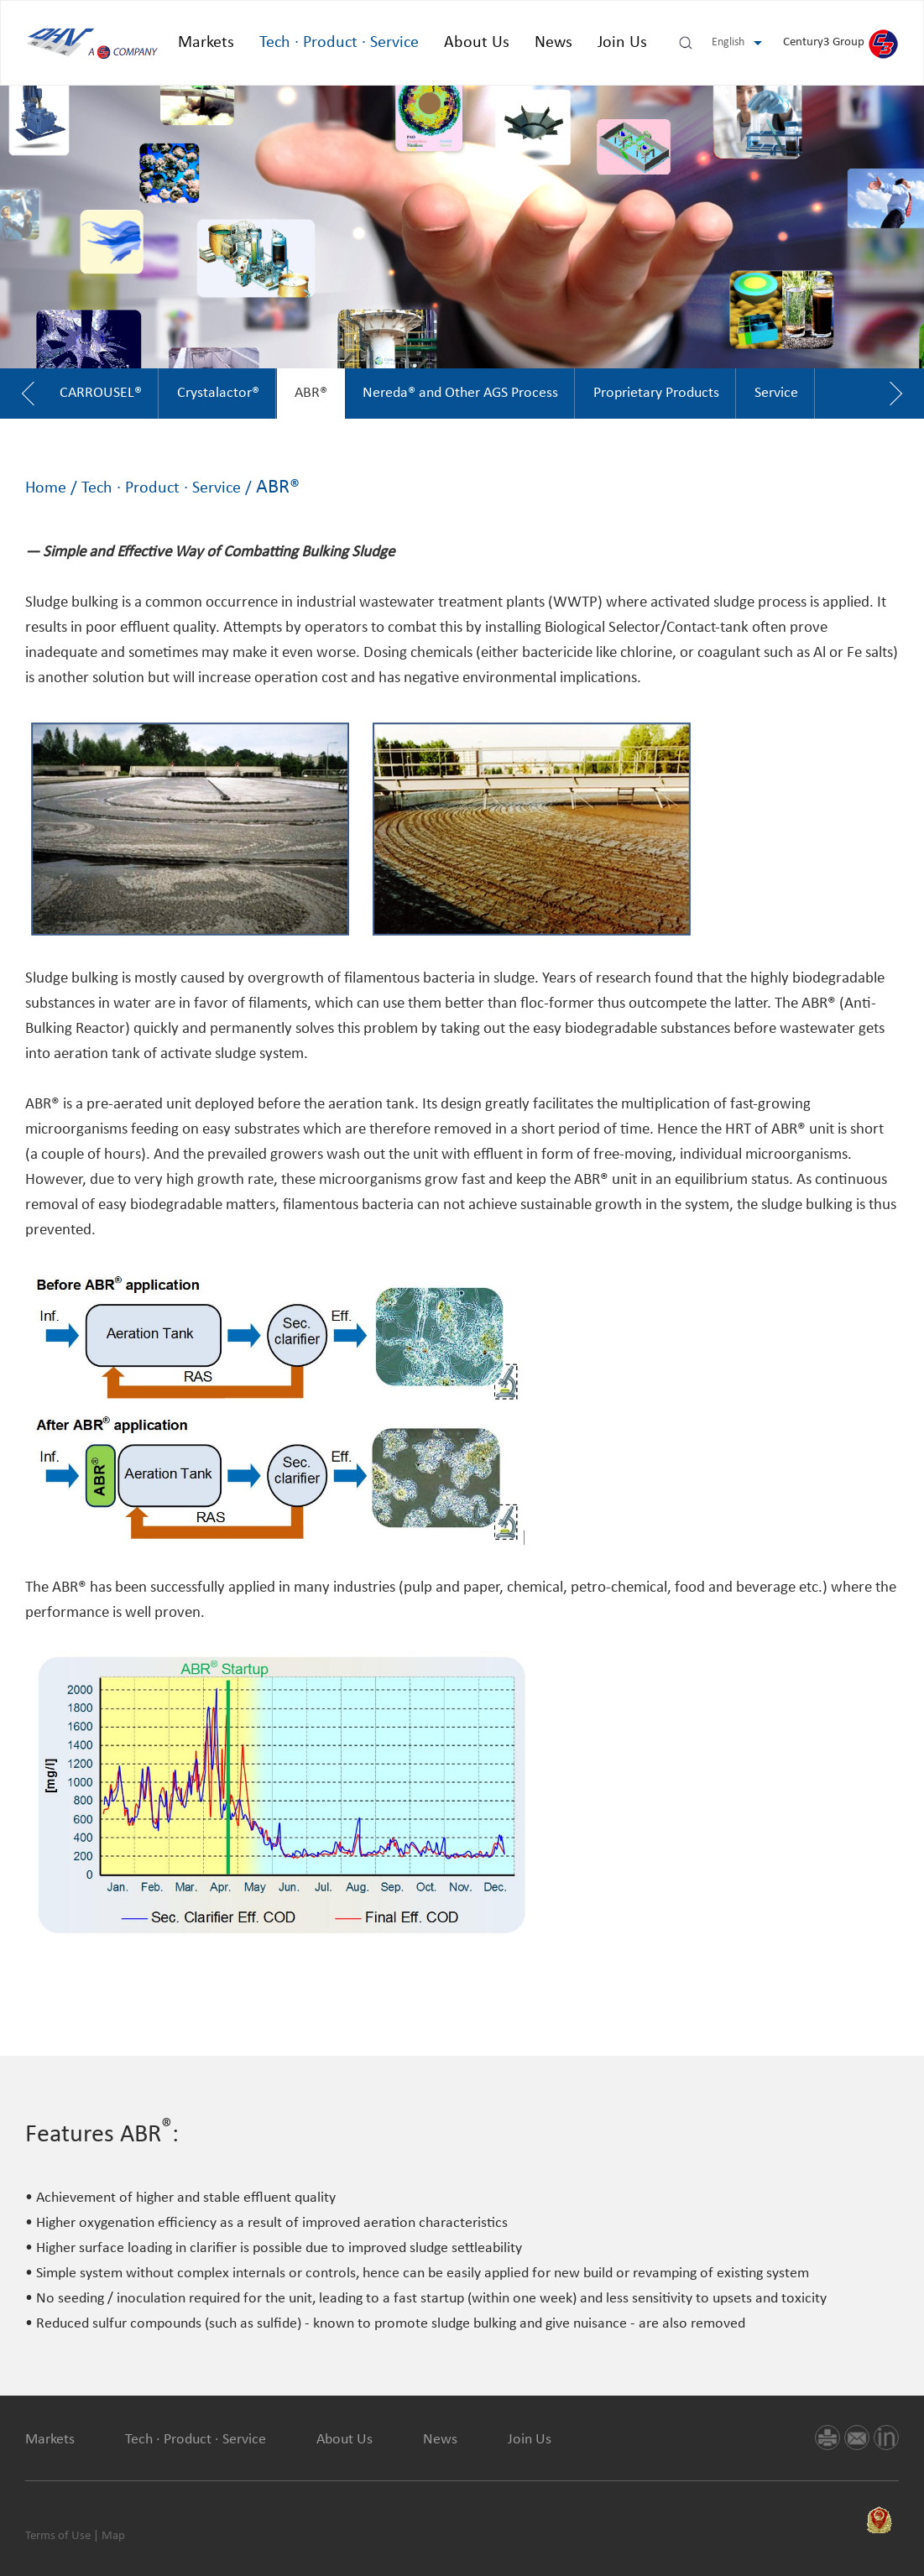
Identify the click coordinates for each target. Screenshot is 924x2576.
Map (113, 2536)
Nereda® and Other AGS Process (460, 393)
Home (45, 488)
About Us (476, 42)
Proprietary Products (656, 393)
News (553, 42)
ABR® (311, 393)
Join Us (622, 42)
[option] (100, 393)
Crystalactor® (218, 393)
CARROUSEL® (101, 393)
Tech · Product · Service (339, 42)
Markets (206, 42)
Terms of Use (58, 2536)
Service (776, 393)
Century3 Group (840, 42)
